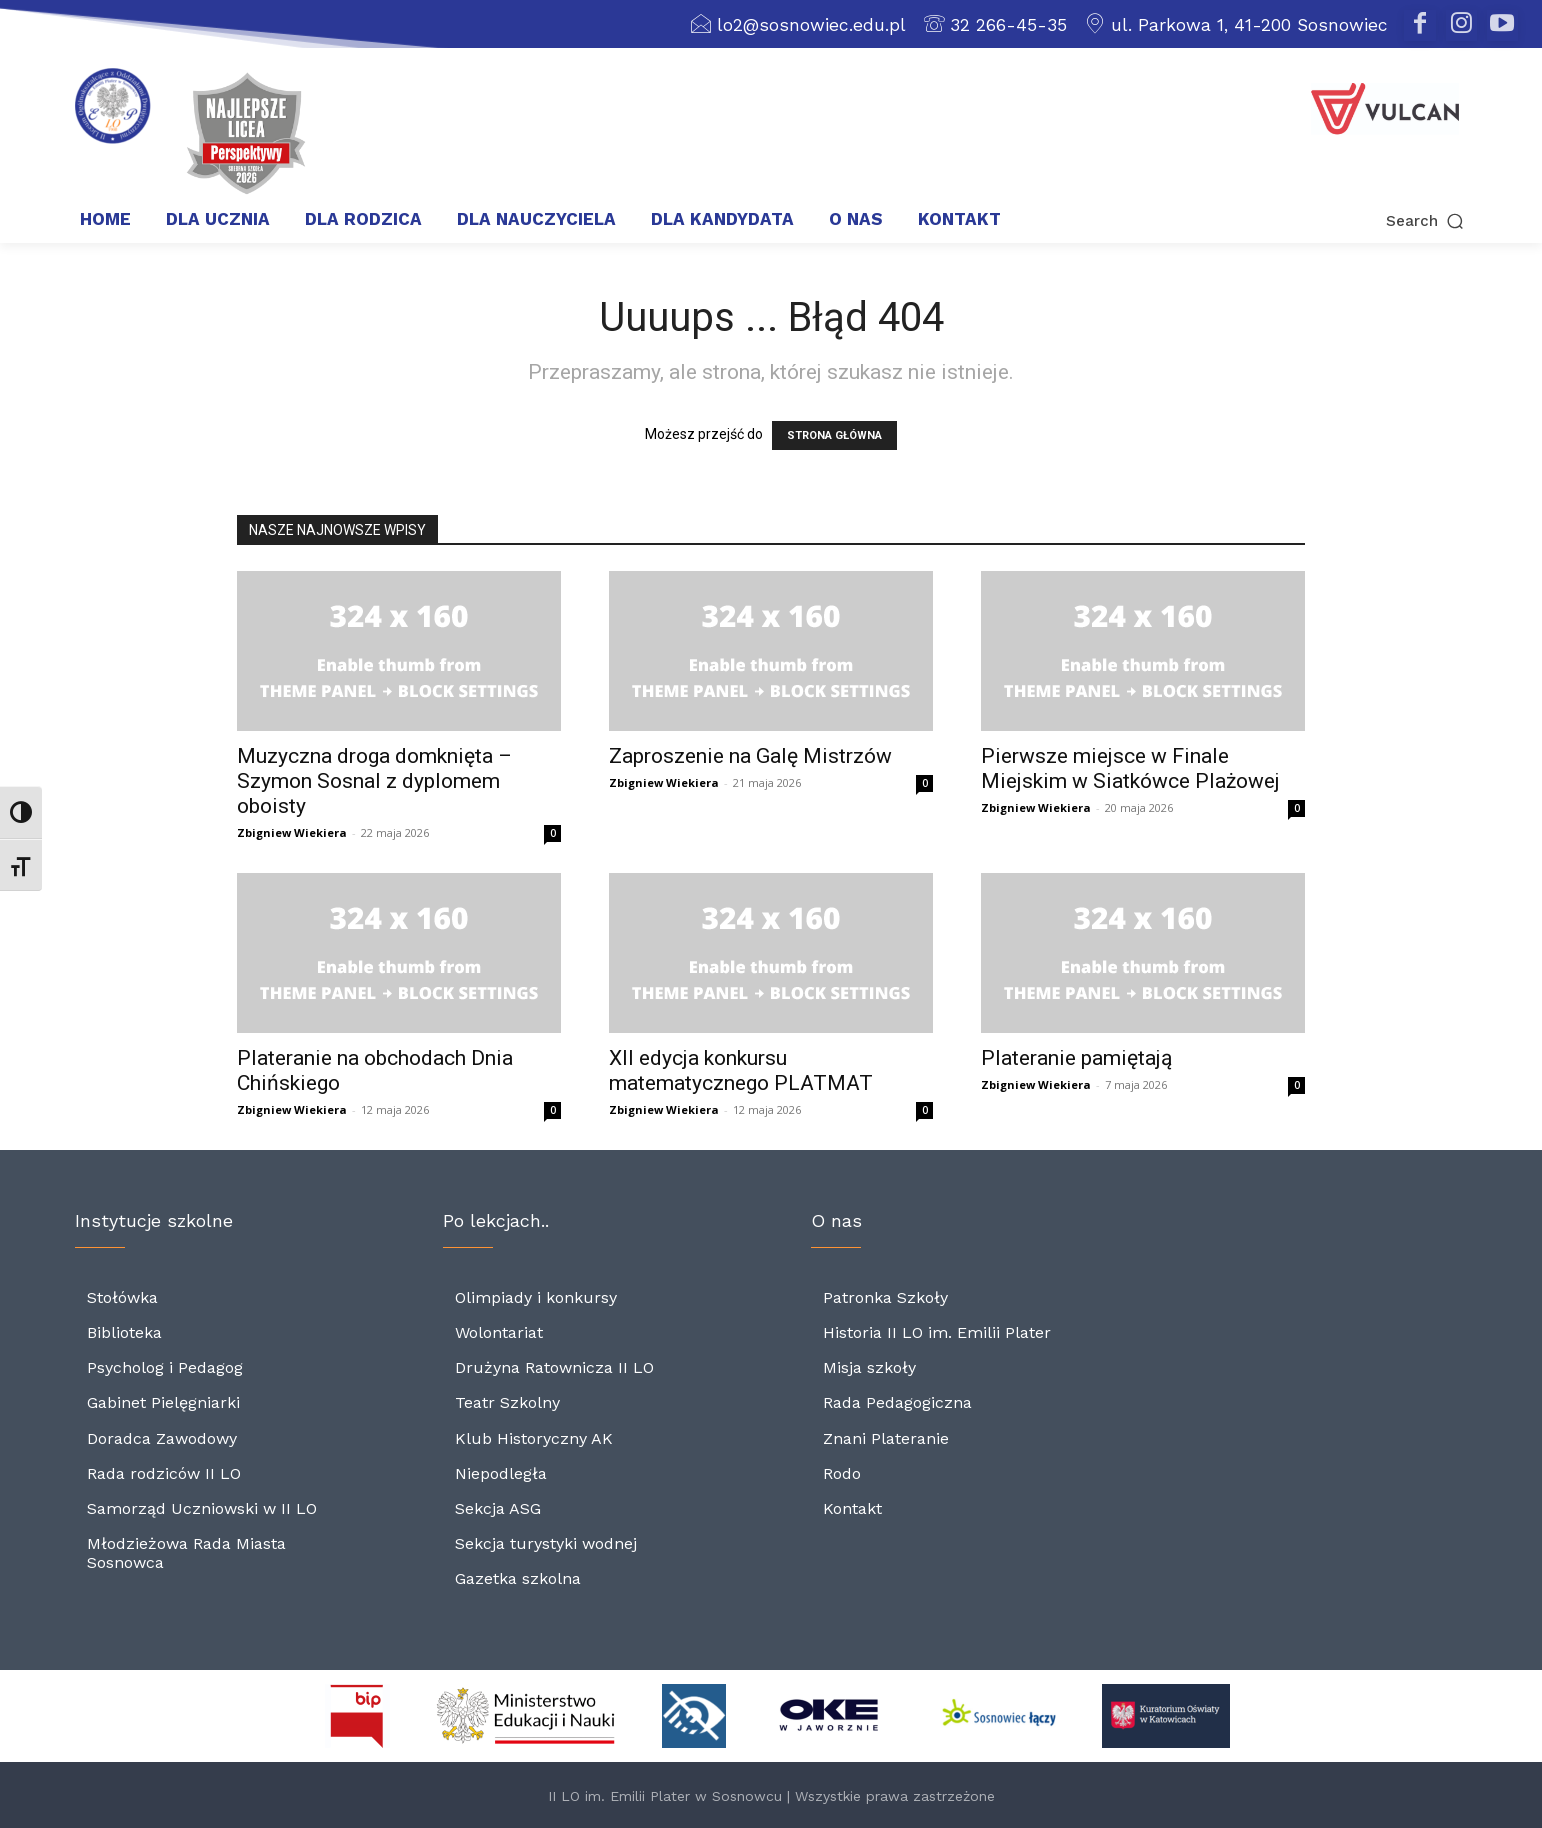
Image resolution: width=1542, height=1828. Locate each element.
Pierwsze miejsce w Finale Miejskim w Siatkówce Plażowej (1130, 768)
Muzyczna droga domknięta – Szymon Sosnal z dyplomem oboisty (374, 781)
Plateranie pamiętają (1076, 1058)
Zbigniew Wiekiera (292, 832)
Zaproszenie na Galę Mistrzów (750, 756)
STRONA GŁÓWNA (834, 435)
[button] (1329, 220)
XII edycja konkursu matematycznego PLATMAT (741, 1070)
